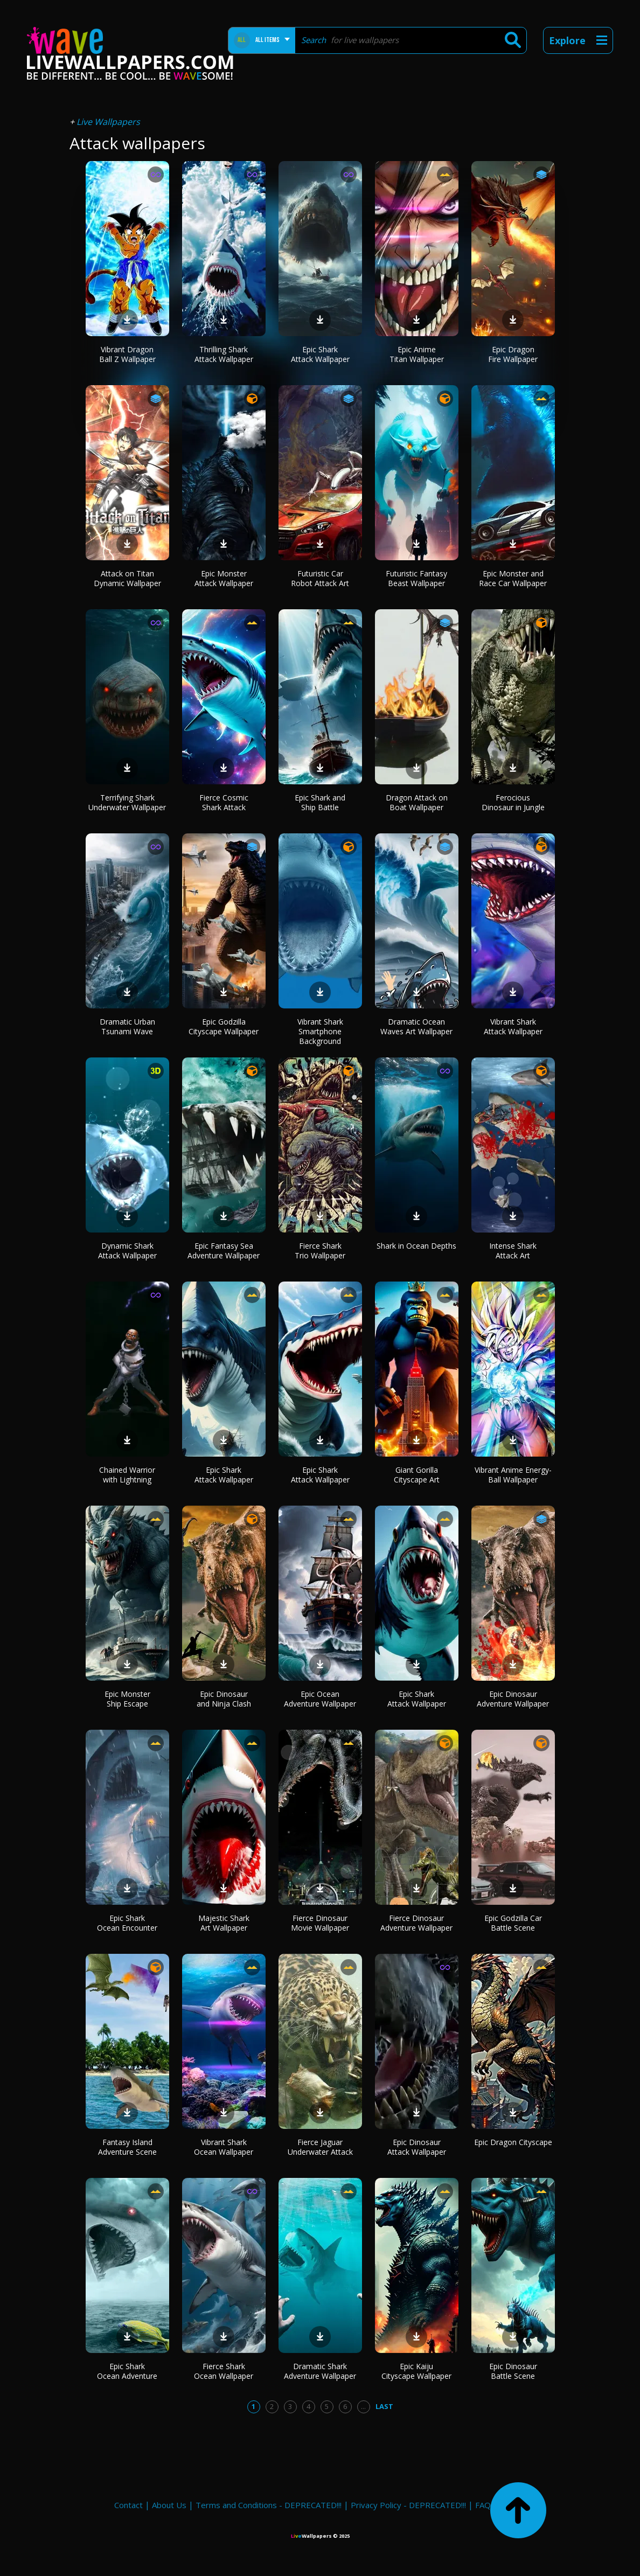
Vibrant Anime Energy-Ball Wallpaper (513, 1475)
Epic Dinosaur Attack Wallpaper (416, 2147)
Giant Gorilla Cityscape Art (417, 1475)
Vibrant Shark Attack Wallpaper (513, 1026)
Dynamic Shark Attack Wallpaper (127, 1251)
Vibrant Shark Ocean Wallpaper (223, 2147)
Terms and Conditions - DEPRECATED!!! (269, 2505)
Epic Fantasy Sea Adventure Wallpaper (223, 1251)
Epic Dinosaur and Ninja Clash (224, 1699)
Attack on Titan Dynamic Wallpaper (127, 578)
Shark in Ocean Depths (416, 1246)
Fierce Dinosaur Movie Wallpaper (320, 1923)
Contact (128, 2505)
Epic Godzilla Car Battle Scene (513, 1923)
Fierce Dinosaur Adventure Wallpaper (416, 1923)
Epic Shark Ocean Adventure (127, 2371)
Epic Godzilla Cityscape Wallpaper (224, 1026)
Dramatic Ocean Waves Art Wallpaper (416, 1026)
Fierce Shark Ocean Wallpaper (223, 2371)
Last (384, 2406)
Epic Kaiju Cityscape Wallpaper (416, 2371)
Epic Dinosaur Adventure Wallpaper (513, 1699)
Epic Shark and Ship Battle (320, 802)
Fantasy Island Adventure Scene (127, 2147)
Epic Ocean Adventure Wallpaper (320, 1699)
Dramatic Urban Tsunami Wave (127, 1026)
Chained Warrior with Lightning (127, 1475)
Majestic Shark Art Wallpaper (223, 1923)
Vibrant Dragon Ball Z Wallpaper (127, 354)
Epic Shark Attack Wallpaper (320, 354)
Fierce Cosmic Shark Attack (223, 802)
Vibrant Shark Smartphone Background (320, 1031)
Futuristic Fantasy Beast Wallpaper (416, 578)
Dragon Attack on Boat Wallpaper (417, 802)
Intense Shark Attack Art (513, 1251)
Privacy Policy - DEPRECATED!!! (408, 2505)
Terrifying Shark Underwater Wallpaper (127, 802)
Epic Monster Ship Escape (127, 1699)
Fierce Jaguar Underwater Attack (320, 2147)
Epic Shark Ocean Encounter (127, 1923)
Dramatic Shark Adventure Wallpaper (320, 2371)
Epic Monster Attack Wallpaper (223, 578)
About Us (169, 2505)
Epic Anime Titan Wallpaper (416, 354)
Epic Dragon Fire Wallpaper (513, 354)
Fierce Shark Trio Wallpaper (320, 1251)
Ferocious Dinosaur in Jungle (513, 802)
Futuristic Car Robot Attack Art (320, 578)
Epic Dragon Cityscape (513, 2142)
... (363, 2406)
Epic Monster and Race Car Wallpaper (513, 578)
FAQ (483, 2505)
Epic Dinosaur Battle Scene (513, 2371)
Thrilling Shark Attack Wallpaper (223, 354)
